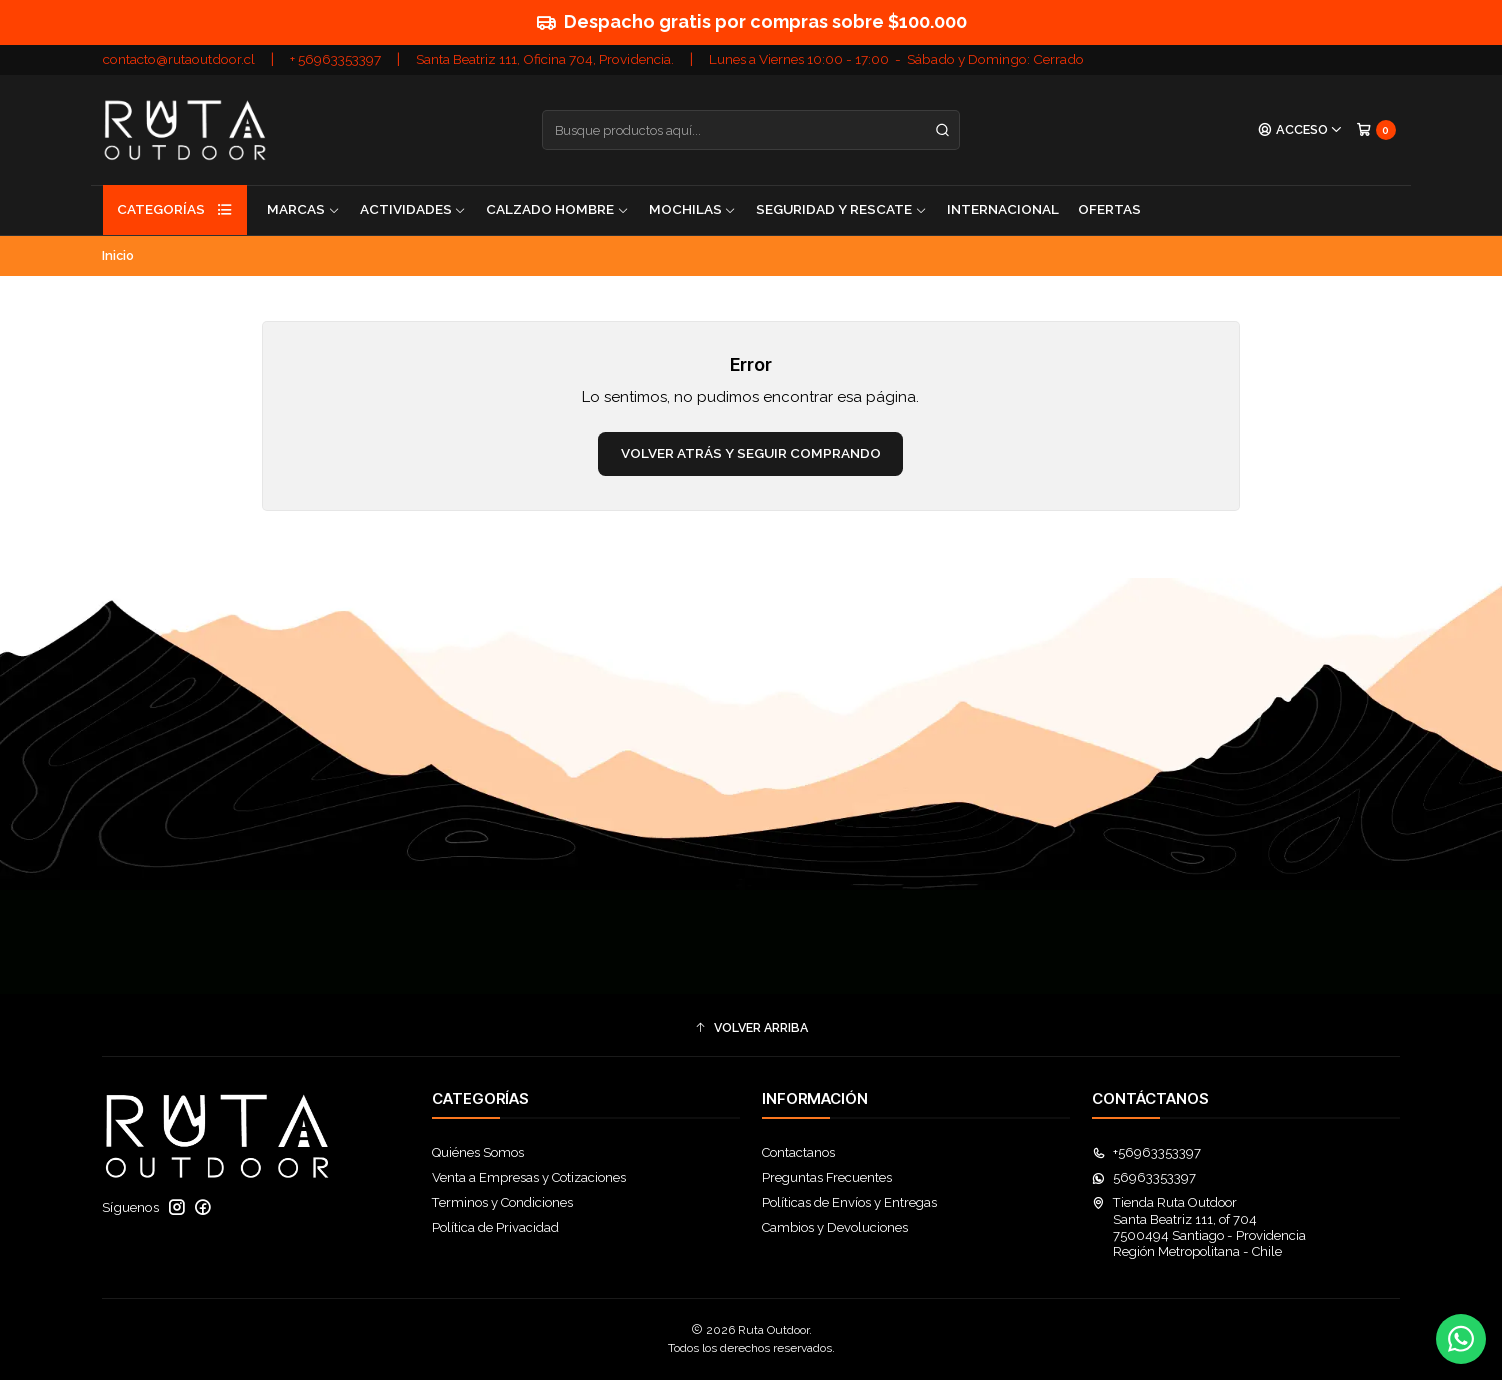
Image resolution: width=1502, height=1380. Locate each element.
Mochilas (693, 209)
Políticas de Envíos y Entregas (849, 1202)
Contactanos (798, 1152)
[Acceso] (1300, 130)
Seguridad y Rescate (841, 209)
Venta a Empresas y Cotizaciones (529, 1177)
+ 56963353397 (335, 59)
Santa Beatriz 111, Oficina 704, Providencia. (545, 59)
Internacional (1003, 209)
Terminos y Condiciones (502, 1202)
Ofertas (1109, 209)
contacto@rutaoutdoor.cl (179, 59)
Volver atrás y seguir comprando (751, 453)
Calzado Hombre (557, 209)
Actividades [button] (413, 209)
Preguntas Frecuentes (827, 1177)
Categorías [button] (175, 210)
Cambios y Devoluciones (835, 1227)
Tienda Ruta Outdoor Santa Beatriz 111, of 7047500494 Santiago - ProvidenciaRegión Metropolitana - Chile (1199, 1227)
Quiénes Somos (478, 1152)
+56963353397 (1146, 1152)
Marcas (303, 209)
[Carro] (1376, 129)
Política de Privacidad (495, 1227)
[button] (751, 1028)
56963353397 (1144, 1177)
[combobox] (751, 130)
